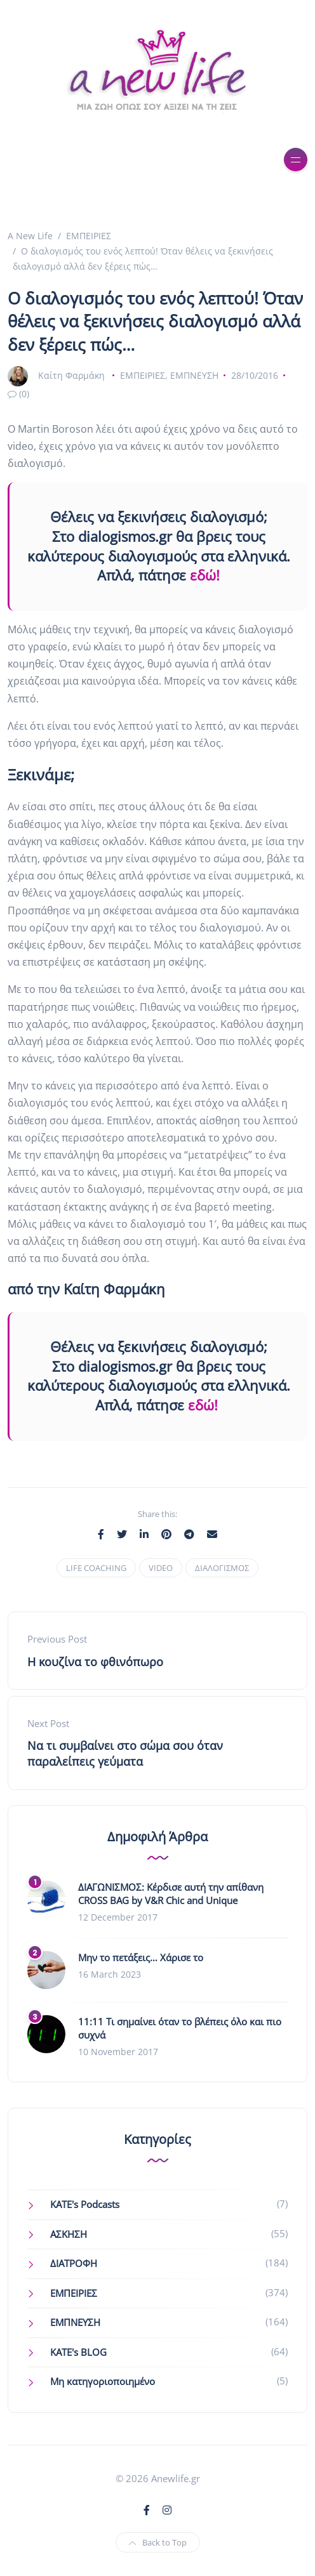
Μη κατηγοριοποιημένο (102, 2381)
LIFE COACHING (96, 1568)
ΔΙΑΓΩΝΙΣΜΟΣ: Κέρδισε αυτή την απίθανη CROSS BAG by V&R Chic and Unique (171, 1894)
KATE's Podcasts (84, 2204)
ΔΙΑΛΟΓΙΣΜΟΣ (222, 1568)
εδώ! (205, 575)
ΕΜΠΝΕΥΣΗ (194, 375)
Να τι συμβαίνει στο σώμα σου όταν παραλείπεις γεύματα (125, 1753)
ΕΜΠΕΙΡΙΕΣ (142, 375)
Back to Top (158, 2542)
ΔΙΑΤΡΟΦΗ (73, 2263)
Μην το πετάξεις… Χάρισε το (140, 1957)
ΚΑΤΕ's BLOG (78, 2352)
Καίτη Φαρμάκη (71, 375)
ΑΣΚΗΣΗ (68, 2234)
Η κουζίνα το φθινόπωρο (95, 1661)
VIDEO (161, 1568)
